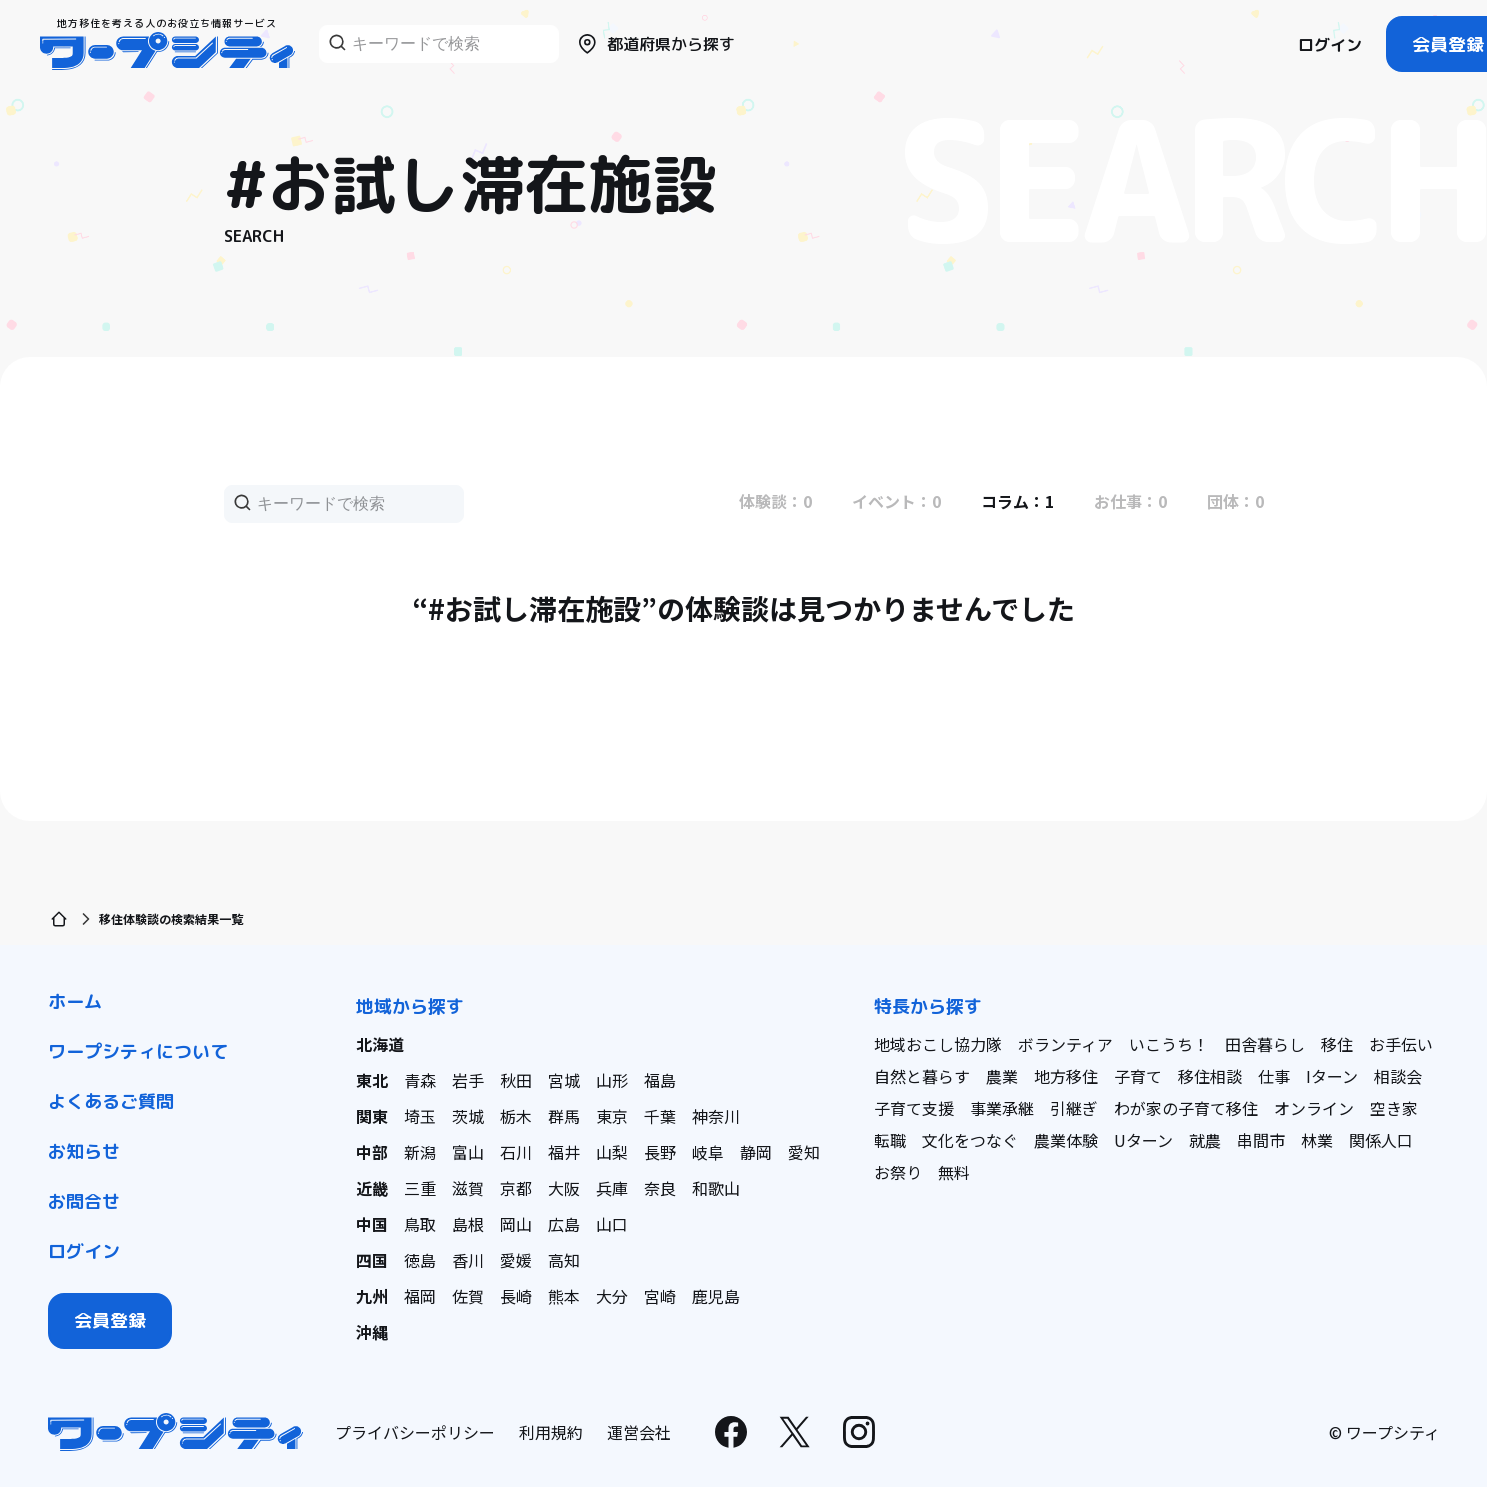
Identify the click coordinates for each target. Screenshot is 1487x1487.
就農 (1205, 1140)
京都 (516, 1188)
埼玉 (420, 1116)
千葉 (660, 1116)
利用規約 (551, 1432)
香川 (468, 1260)
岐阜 (708, 1152)
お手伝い (1401, 1044)
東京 (612, 1116)
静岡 (756, 1152)
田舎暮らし (1265, 1044)
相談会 (1398, 1076)
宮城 (564, 1080)
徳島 (420, 1260)
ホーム (75, 1001)
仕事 (1274, 1076)
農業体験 (1066, 1140)
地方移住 (1066, 1076)
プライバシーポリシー (415, 1432)
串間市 (1261, 1140)
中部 (372, 1152)
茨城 (468, 1116)
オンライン (1314, 1108)
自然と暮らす (922, 1076)
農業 (1002, 1076)
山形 (612, 1080)
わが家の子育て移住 (1186, 1108)
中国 (372, 1224)
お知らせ (84, 1151)
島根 (468, 1224)
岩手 (468, 1080)
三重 (420, 1188)
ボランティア (1065, 1044)
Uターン (1143, 1140)
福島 (660, 1080)
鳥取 (420, 1224)
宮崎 (660, 1296)
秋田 (516, 1080)
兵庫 (612, 1188)
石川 (516, 1152)
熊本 (564, 1296)
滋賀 (468, 1188)
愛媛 (516, 1260)
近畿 (372, 1188)
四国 (372, 1260)
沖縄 (372, 1332)
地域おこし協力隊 (938, 1044)
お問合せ (84, 1201)
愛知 (804, 1152)
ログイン (1330, 45)
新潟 (420, 1152)
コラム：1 (1017, 501)
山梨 (612, 1152)
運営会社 (639, 1432)
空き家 (1394, 1108)
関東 (372, 1116)
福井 (564, 1152)
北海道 (380, 1044)
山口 (612, 1224)
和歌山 (716, 1188)
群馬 (564, 1116)
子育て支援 (914, 1108)
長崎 (516, 1296)
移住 (1337, 1044)
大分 (612, 1296)
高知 (564, 1260)
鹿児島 (716, 1296)
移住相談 (1210, 1076)
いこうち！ (1169, 1044)
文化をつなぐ (970, 1140)
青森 (420, 1080)
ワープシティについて (138, 1051)
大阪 (564, 1188)
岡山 (516, 1224)
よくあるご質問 (111, 1101)
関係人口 (1381, 1140)
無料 (954, 1172)
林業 (1317, 1140)
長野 (660, 1152)
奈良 (660, 1188)
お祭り (898, 1172)
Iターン (1332, 1076)
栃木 (516, 1116)
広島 (564, 1224)
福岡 (420, 1296)
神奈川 (716, 1116)
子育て (1138, 1076)
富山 (468, 1152)
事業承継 (1002, 1108)
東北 (372, 1080)
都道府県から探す (655, 44)
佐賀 (468, 1296)
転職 (890, 1140)
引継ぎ (1074, 1108)
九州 (372, 1296)
